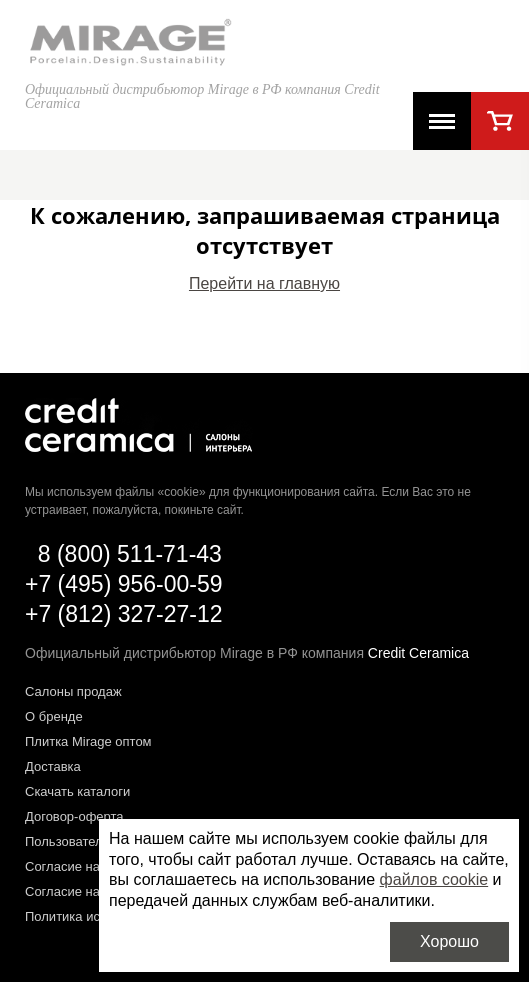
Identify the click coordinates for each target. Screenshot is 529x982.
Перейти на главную (264, 283)
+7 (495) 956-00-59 (124, 584)
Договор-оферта (74, 816)
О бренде (54, 716)
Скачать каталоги (77, 791)
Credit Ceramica (418, 653)
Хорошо (449, 941)
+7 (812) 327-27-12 (124, 614)
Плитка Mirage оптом (88, 741)
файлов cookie (434, 879)
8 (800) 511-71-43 (130, 554)
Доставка (53, 766)
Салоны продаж (73, 691)
